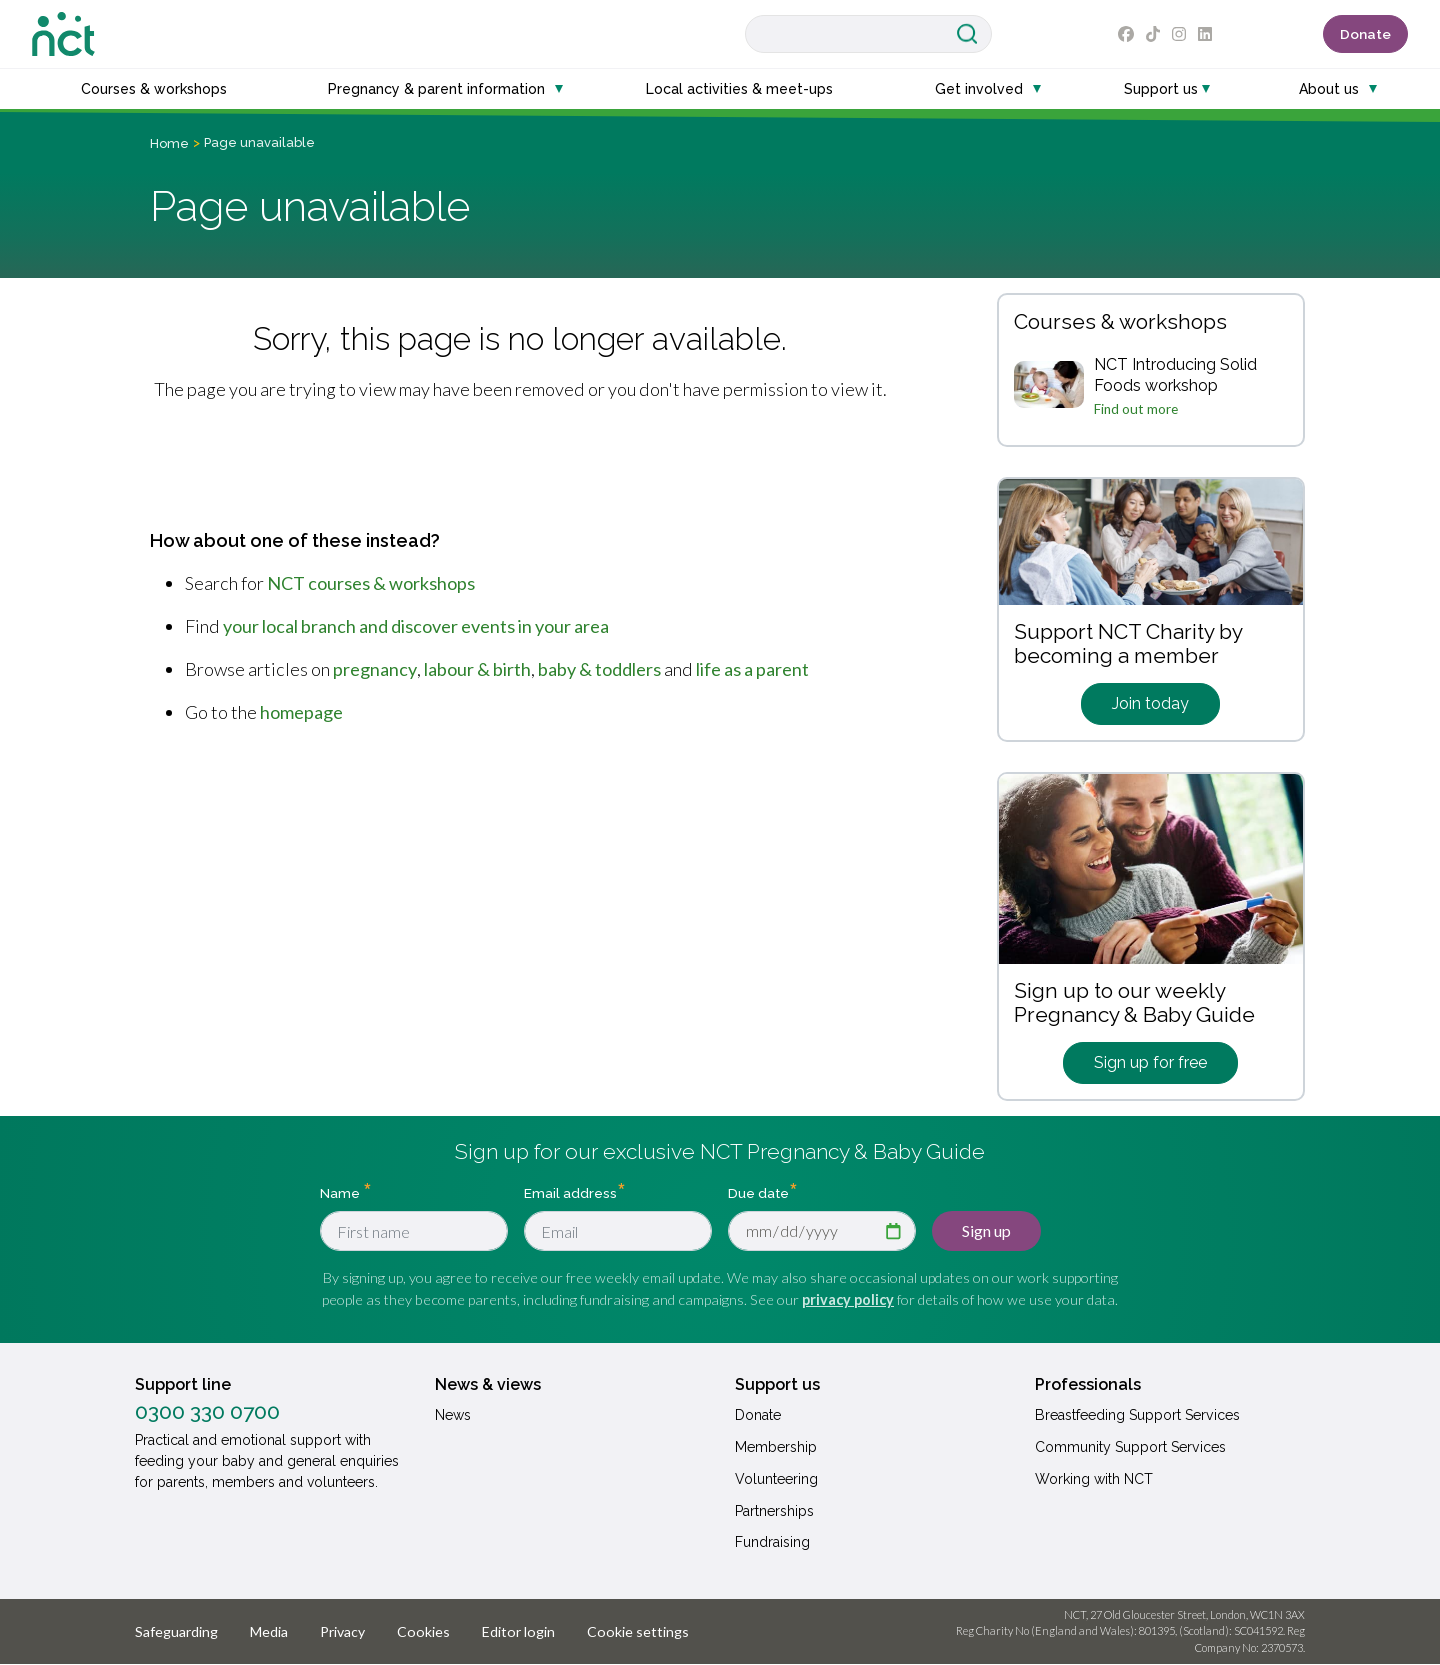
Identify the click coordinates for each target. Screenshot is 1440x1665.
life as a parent (752, 669)
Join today (1150, 703)
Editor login (518, 1631)
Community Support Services (1130, 1447)
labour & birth (477, 669)
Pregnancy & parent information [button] (436, 89)
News (453, 1415)
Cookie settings (638, 1631)
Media (269, 1631)
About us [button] (1329, 89)
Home (169, 143)
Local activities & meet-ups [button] (739, 89)
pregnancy (375, 669)
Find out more (1136, 409)
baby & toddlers (599, 669)
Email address (570, 1193)
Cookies (423, 1631)
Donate (1365, 34)
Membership (776, 1447)
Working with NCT (1094, 1479)
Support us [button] (1161, 89)
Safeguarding (176, 1631)
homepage (301, 712)
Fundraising (772, 1542)
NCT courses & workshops (371, 583)
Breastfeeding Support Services (1137, 1415)
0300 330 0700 (207, 1412)
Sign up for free (1150, 1062)
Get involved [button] (979, 89)
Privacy (342, 1631)
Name (341, 1193)
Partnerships (774, 1511)
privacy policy (848, 1299)
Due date (758, 1193)
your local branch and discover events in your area (416, 626)
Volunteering (776, 1479)
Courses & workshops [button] (154, 89)
